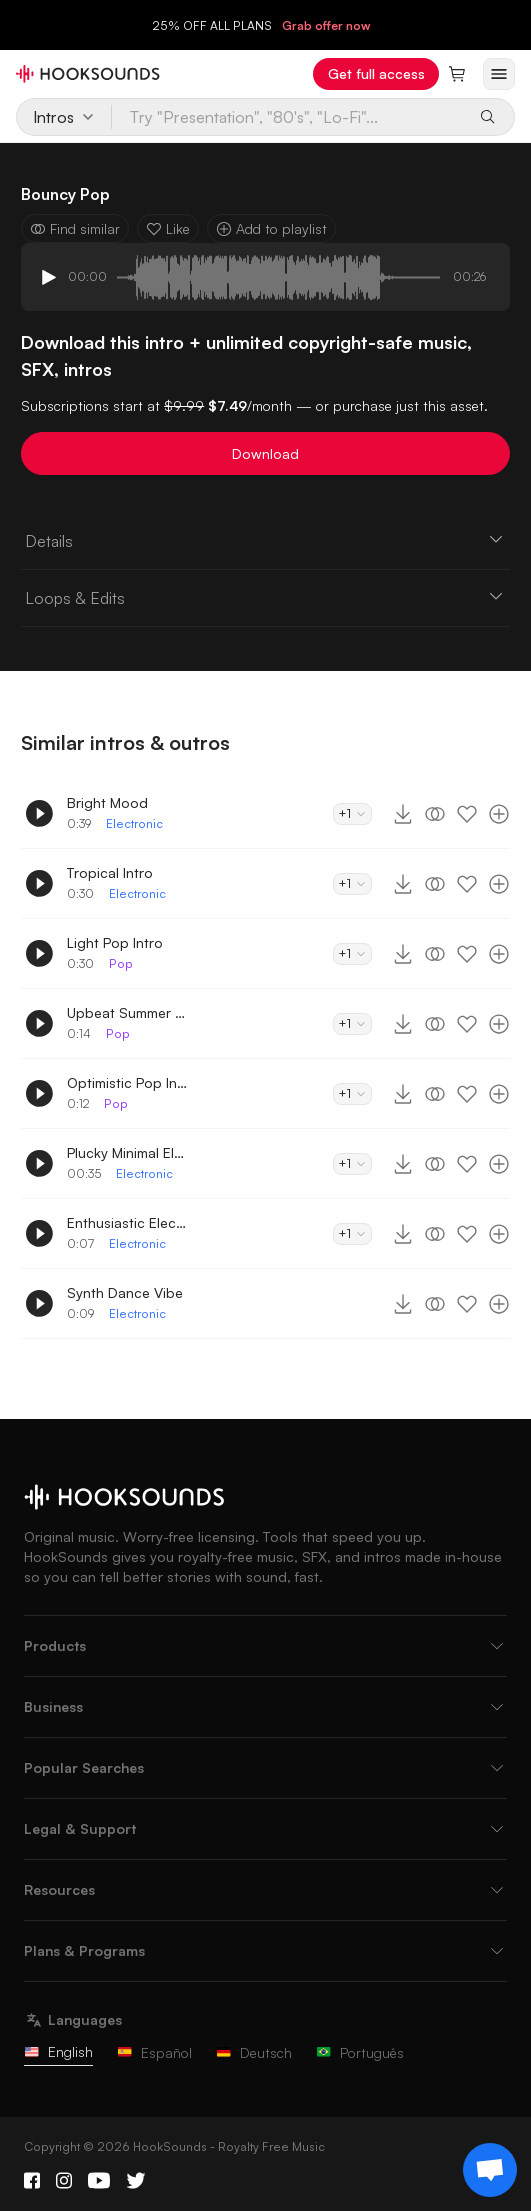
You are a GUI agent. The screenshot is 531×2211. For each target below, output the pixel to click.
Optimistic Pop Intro (127, 1082)
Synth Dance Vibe (125, 1292)
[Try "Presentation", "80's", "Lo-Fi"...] (289, 117)
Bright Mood (107, 802)
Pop (121, 963)
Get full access (376, 73)
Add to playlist (271, 228)
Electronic (134, 823)
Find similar (75, 228)
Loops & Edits (265, 597)
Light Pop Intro (115, 942)
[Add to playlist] (499, 814)
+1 (352, 813)
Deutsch (254, 2052)
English (58, 2051)
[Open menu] (499, 74)
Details (265, 540)
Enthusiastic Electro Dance (127, 1222)
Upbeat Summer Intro (127, 1012)
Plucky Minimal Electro (127, 1152)
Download (265, 453)
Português (360, 2052)
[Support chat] (490, 2170)
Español (154, 2052)
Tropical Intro (110, 872)
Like (168, 228)
